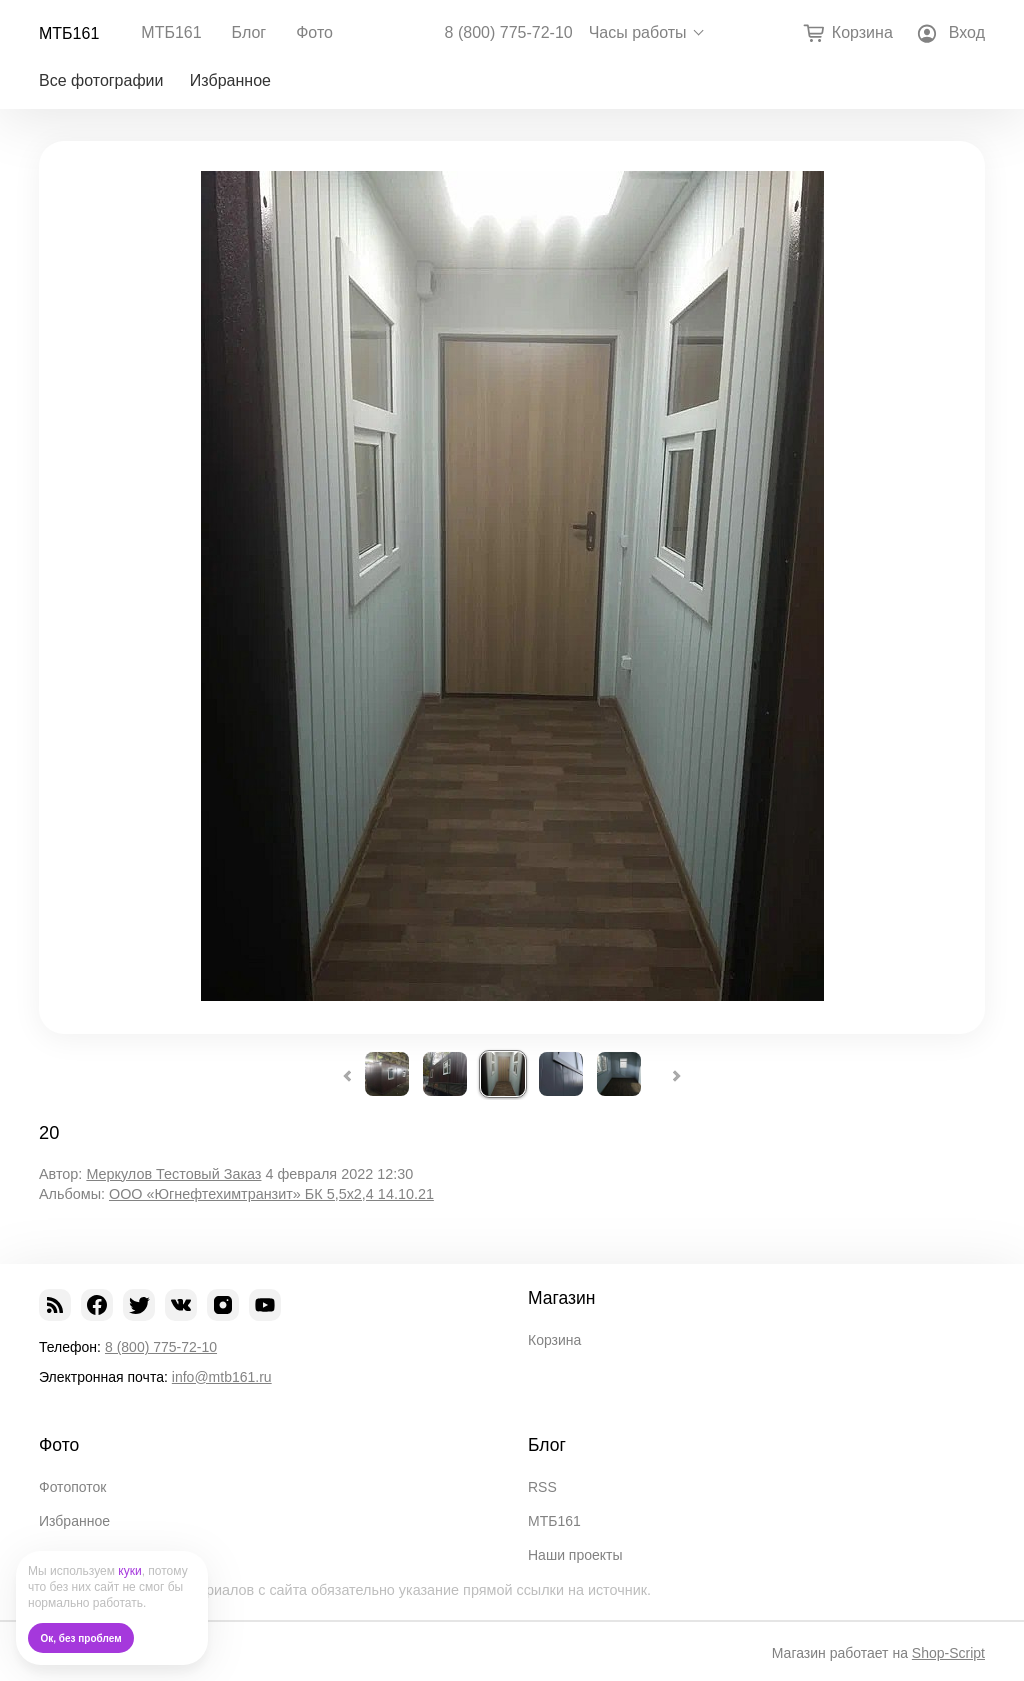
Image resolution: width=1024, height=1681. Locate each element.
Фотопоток (72, 1487)
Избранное (230, 80)
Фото (314, 32)
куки (129, 1571)
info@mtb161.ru (222, 1377)
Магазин (562, 1298)
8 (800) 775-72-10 (509, 33)
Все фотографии (101, 80)
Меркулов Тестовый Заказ (173, 1174)
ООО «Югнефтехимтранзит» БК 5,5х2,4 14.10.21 (271, 1194)
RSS (542, 1487)
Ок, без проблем (81, 1638)
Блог (249, 32)
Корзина (554, 1340)
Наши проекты (575, 1555)
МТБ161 (69, 33)
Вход (967, 32)
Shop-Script (948, 1653)
